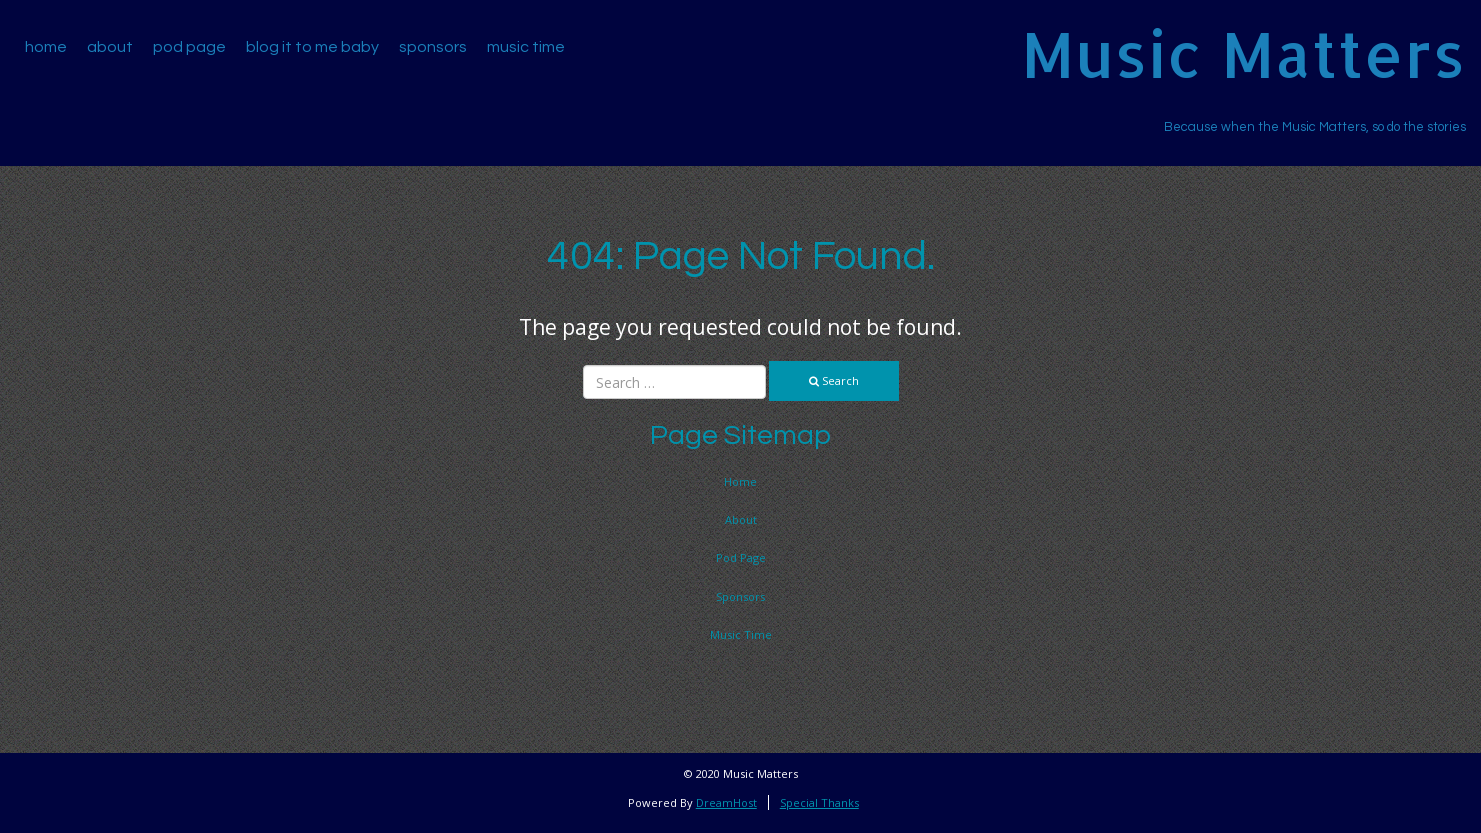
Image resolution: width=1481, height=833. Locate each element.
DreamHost (726, 802)
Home (46, 47)
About (110, 47)
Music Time (526, 47)
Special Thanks (819, 802)
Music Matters (1243, 53)
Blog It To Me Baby (312, 47)
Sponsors (433, 47)
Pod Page (189, 47)
